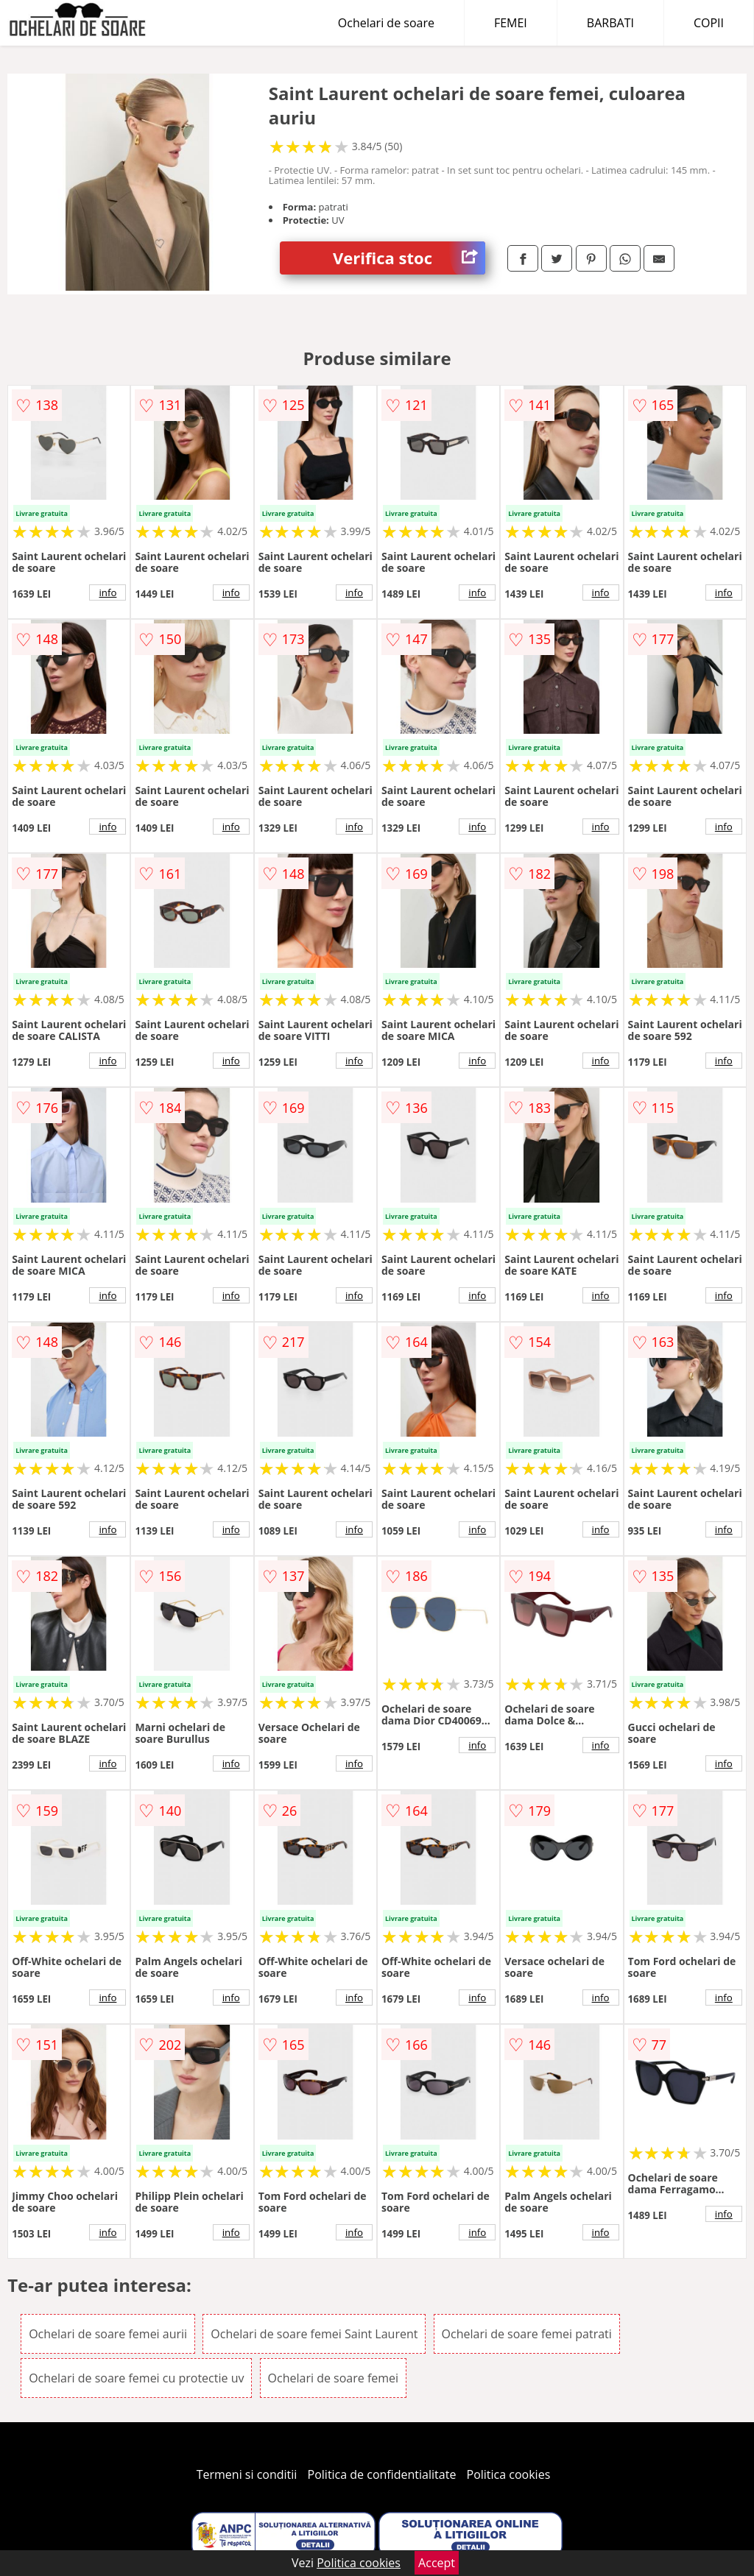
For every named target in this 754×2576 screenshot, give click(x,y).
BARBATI (610, 23)
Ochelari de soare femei (333, 2378)
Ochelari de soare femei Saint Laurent (314, 2334)
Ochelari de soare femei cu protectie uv (136, 2378)
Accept (436, 2563)
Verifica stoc (409, 258)
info (107, 592)
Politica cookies (509, 2474)
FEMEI (510, 23)
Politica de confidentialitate (382, 2474)
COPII (709, 23)
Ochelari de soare (386, 23)
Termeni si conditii (247, 2474)
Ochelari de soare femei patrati (527, 2334)
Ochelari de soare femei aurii (108, 2334)
